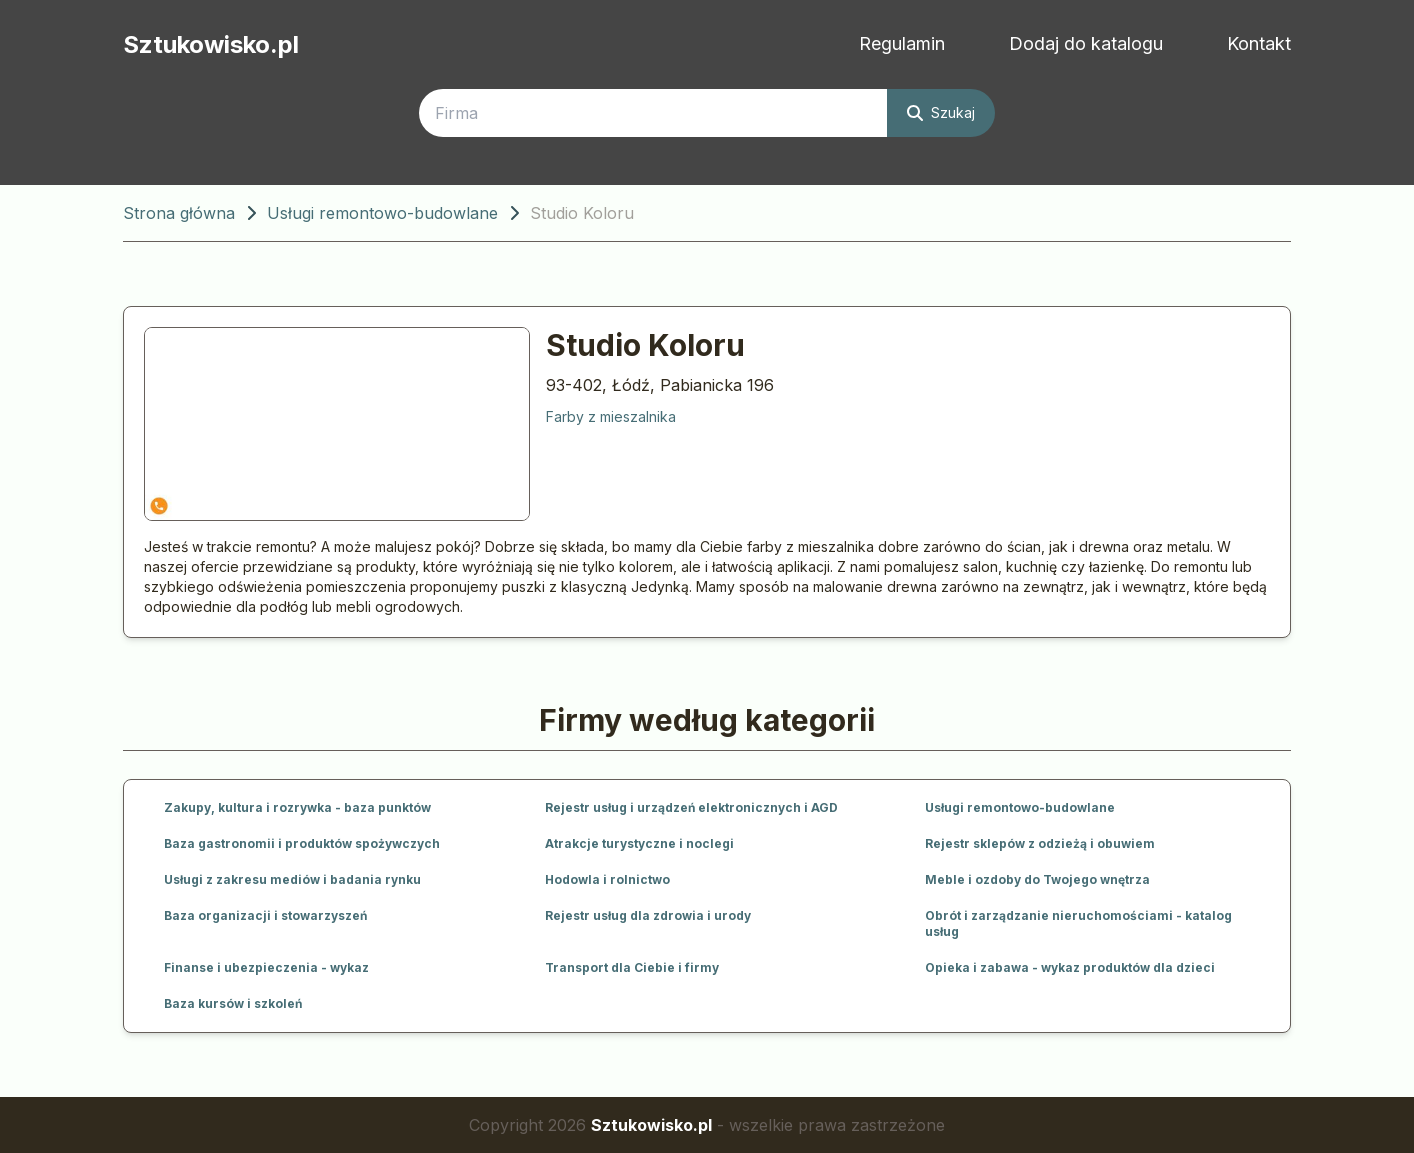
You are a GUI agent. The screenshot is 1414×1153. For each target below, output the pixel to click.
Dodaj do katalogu (1086, 43)
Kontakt (1259, 43)
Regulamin (902, 43)
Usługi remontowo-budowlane (382, 213)
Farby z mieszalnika (611, 416)
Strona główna (179, 213)
